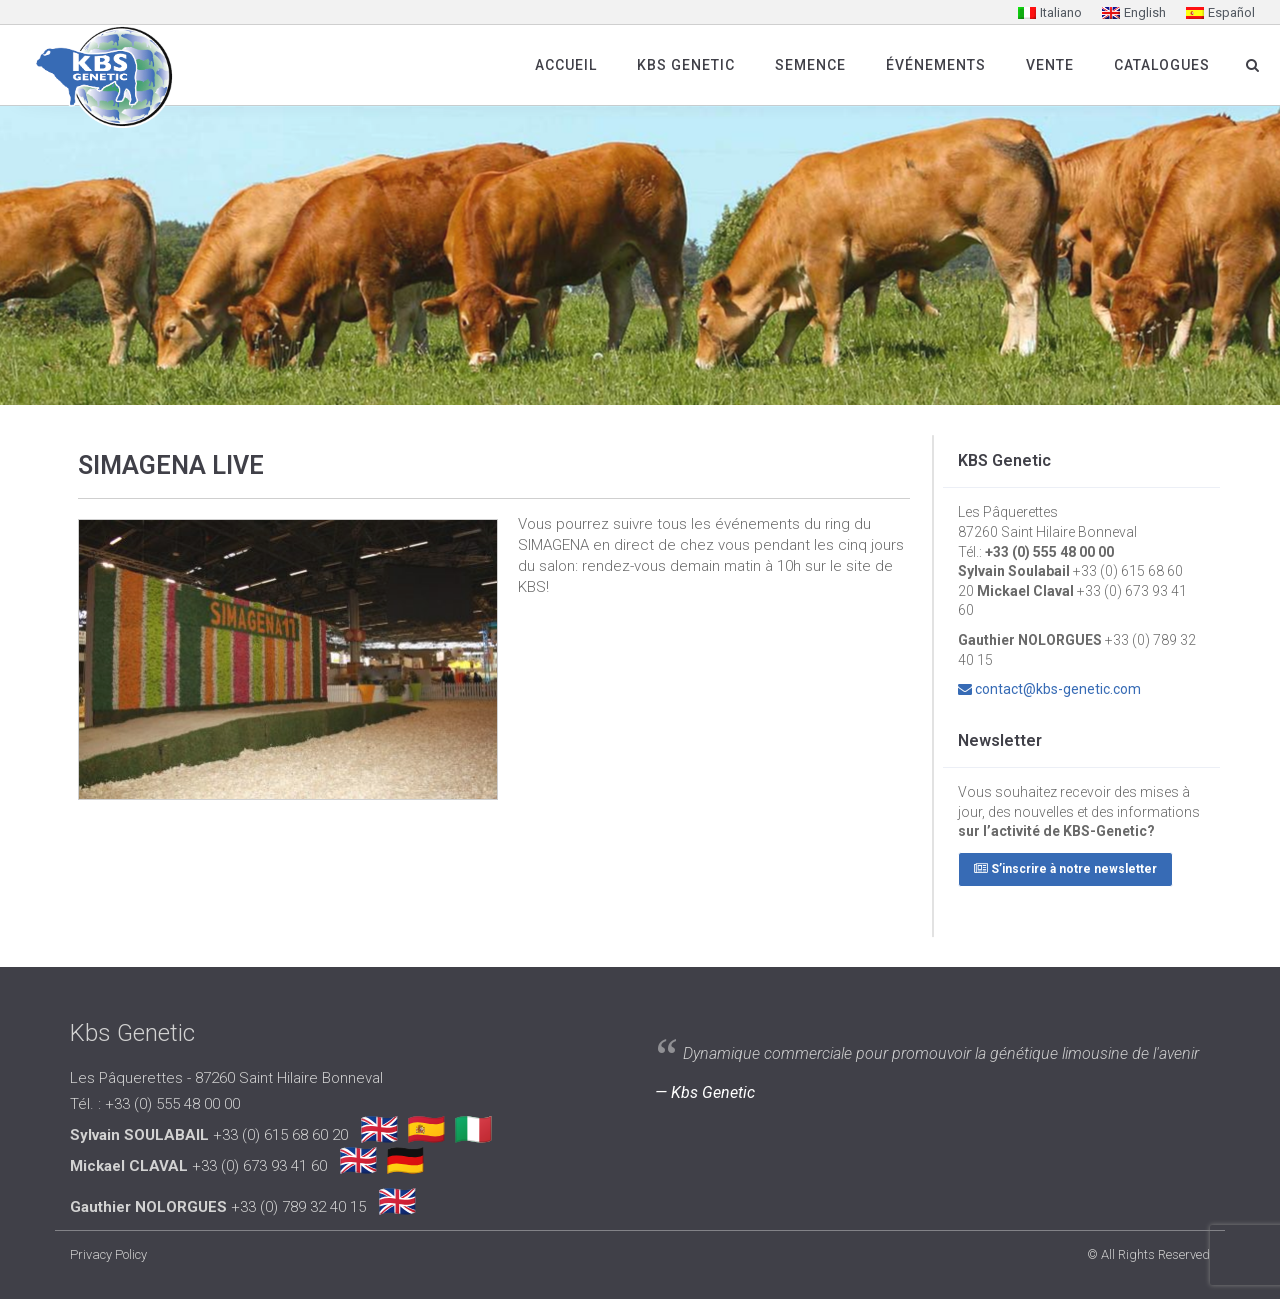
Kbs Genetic (686, 65)
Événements (936, 65)
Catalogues (1162, 65)
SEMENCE (810, 65)
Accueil (566, 65)
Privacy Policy (108, 1254)
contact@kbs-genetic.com (1058, 689)
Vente (1050, 65)
